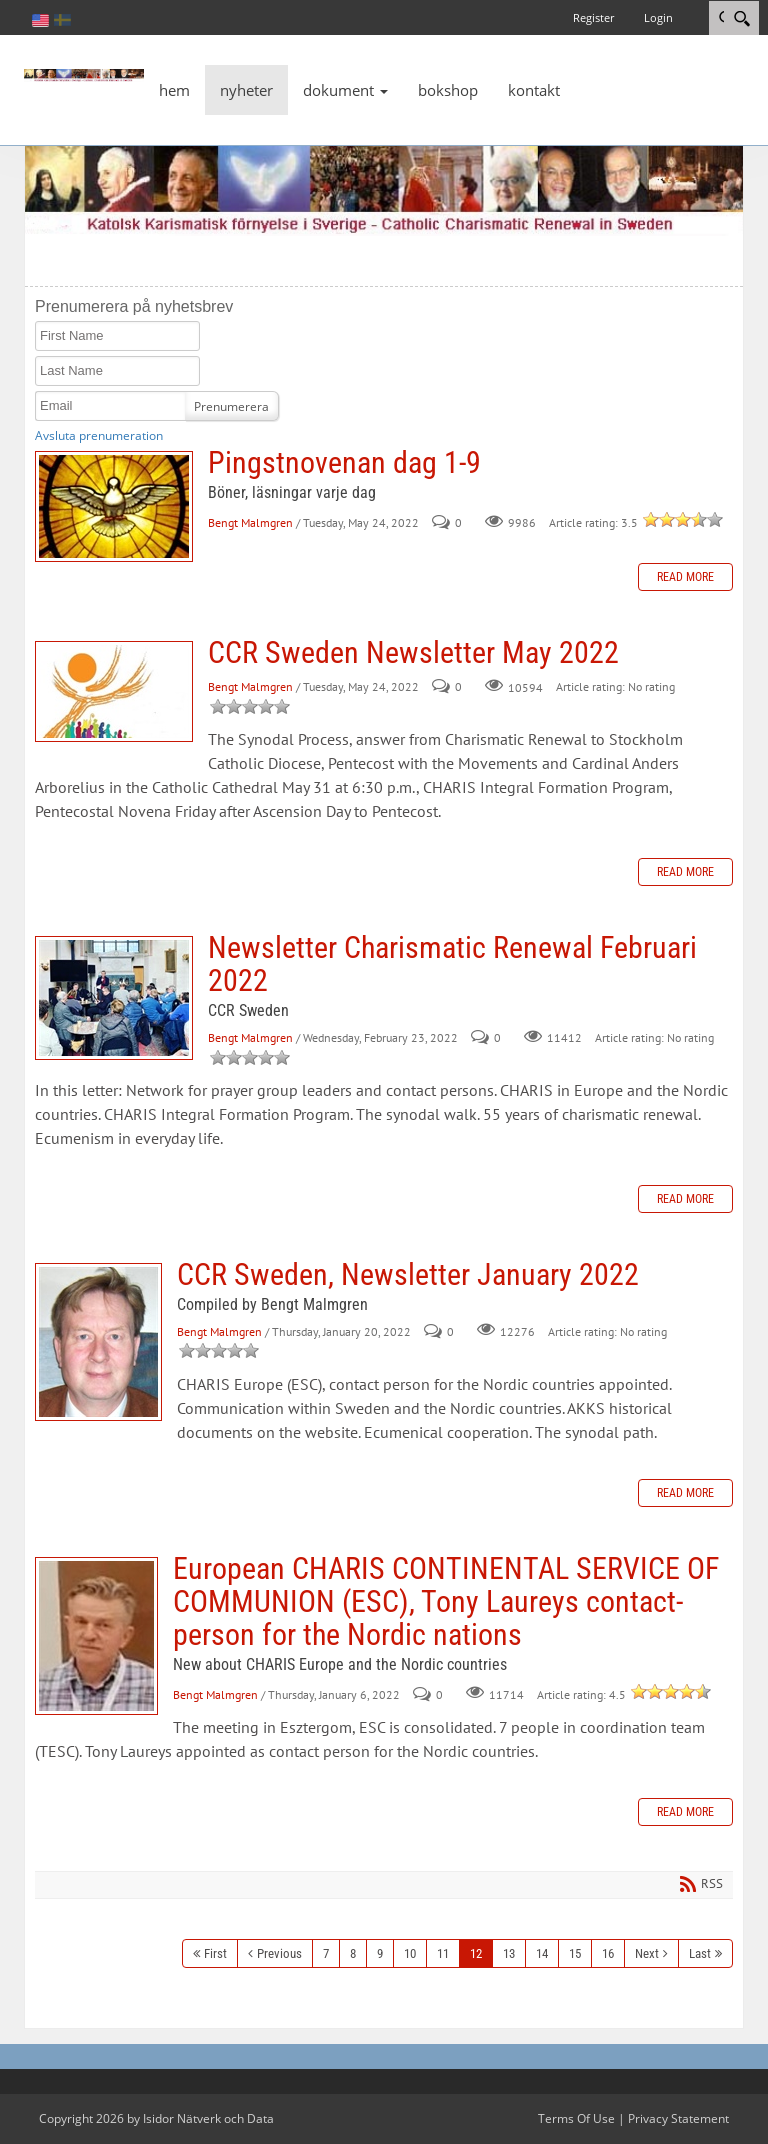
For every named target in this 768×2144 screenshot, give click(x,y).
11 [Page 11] (443, 1953)
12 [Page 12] (476, 1953)
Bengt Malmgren (250, 522)
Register (593, 17)
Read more (685, 577)
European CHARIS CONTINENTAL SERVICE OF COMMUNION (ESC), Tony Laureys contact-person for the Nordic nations (96, 1636)
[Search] (741, 18)
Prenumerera (231, 406)
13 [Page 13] (509, 1953)
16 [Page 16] (608, 1953)
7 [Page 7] (326, 1953)
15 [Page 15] (575, 1953)
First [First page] (215, 1953)
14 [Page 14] (542, 1953)
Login (658, 17)
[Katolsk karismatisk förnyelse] (84, 74)
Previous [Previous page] (279, 1953)
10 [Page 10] (410, 1953)
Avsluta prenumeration (99, 435)
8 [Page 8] (353, 1953)
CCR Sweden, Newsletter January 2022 (98, 1342)
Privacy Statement (678, 2118)
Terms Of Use (576, 2118)
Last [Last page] (700, 1953)
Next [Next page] (647, 1953)
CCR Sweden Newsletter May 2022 (114, 691)
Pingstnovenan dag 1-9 (114, 506)
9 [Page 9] (380, 1953)
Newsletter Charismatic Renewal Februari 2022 (114, 998)
